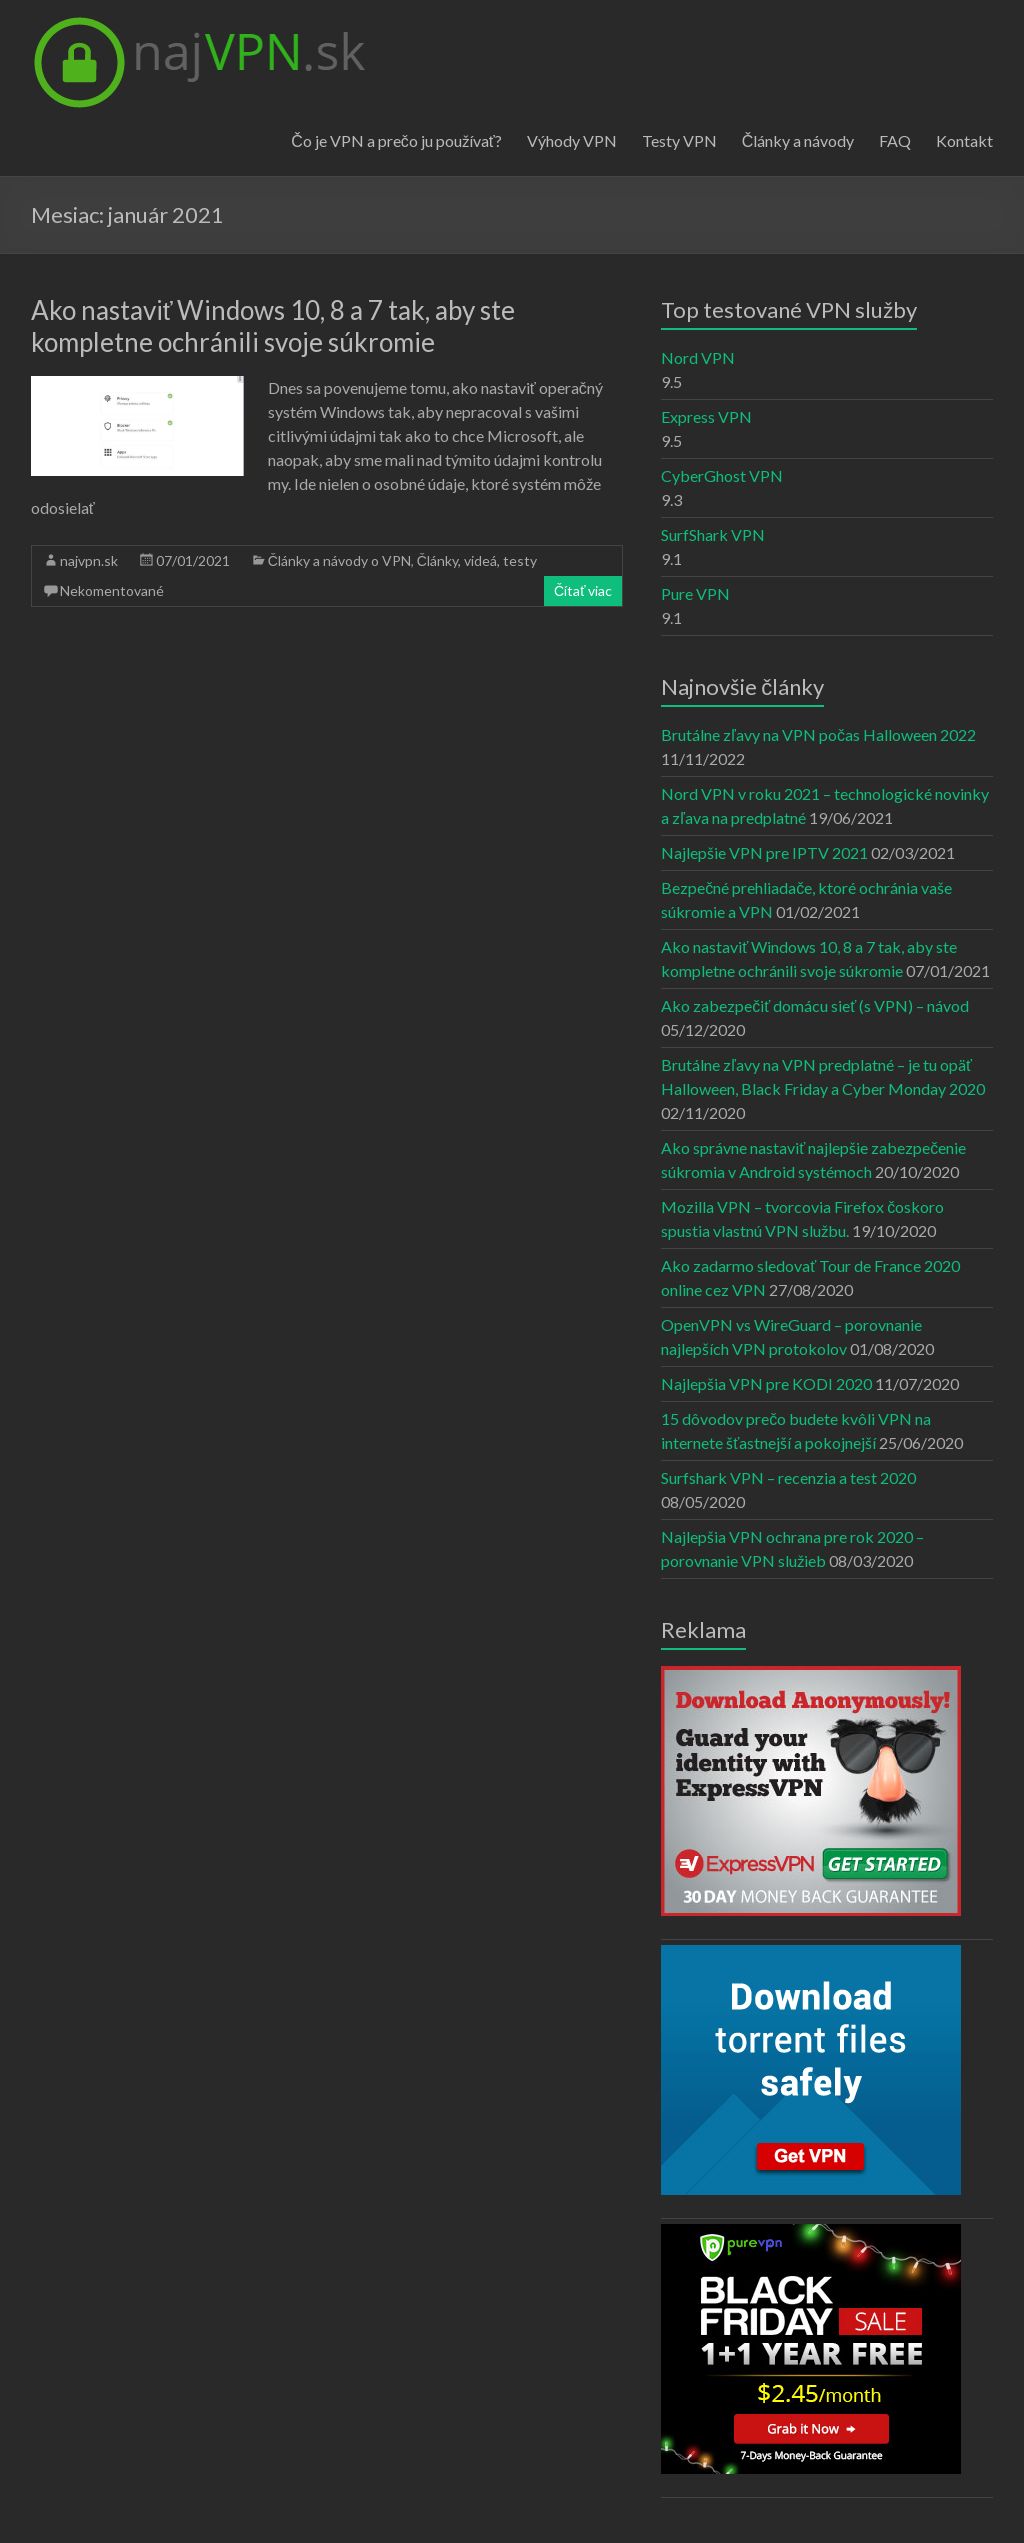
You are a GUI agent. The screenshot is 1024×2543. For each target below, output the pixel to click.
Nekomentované (112, 590)
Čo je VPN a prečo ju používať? (396, 140)
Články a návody (798, 140)
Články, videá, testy (477, 560)
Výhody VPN (572, 140)
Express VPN (706, 416)
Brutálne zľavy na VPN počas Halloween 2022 (818, 734)
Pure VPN (695, 593)
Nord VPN (698, 357)
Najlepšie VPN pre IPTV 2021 (764, 852)
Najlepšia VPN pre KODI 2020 (766, 1383)
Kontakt (964, 140)
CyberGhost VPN (722, 475)
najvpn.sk (89, 560)
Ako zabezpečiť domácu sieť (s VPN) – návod (815, 1005)
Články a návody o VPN (339, 560)
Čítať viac (583, 590)
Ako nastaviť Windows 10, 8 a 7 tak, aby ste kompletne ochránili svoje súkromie (273, 326)
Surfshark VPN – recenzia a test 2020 (788, 1477)
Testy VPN (679, 140)
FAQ (895, 140)
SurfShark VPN (713, 534)
